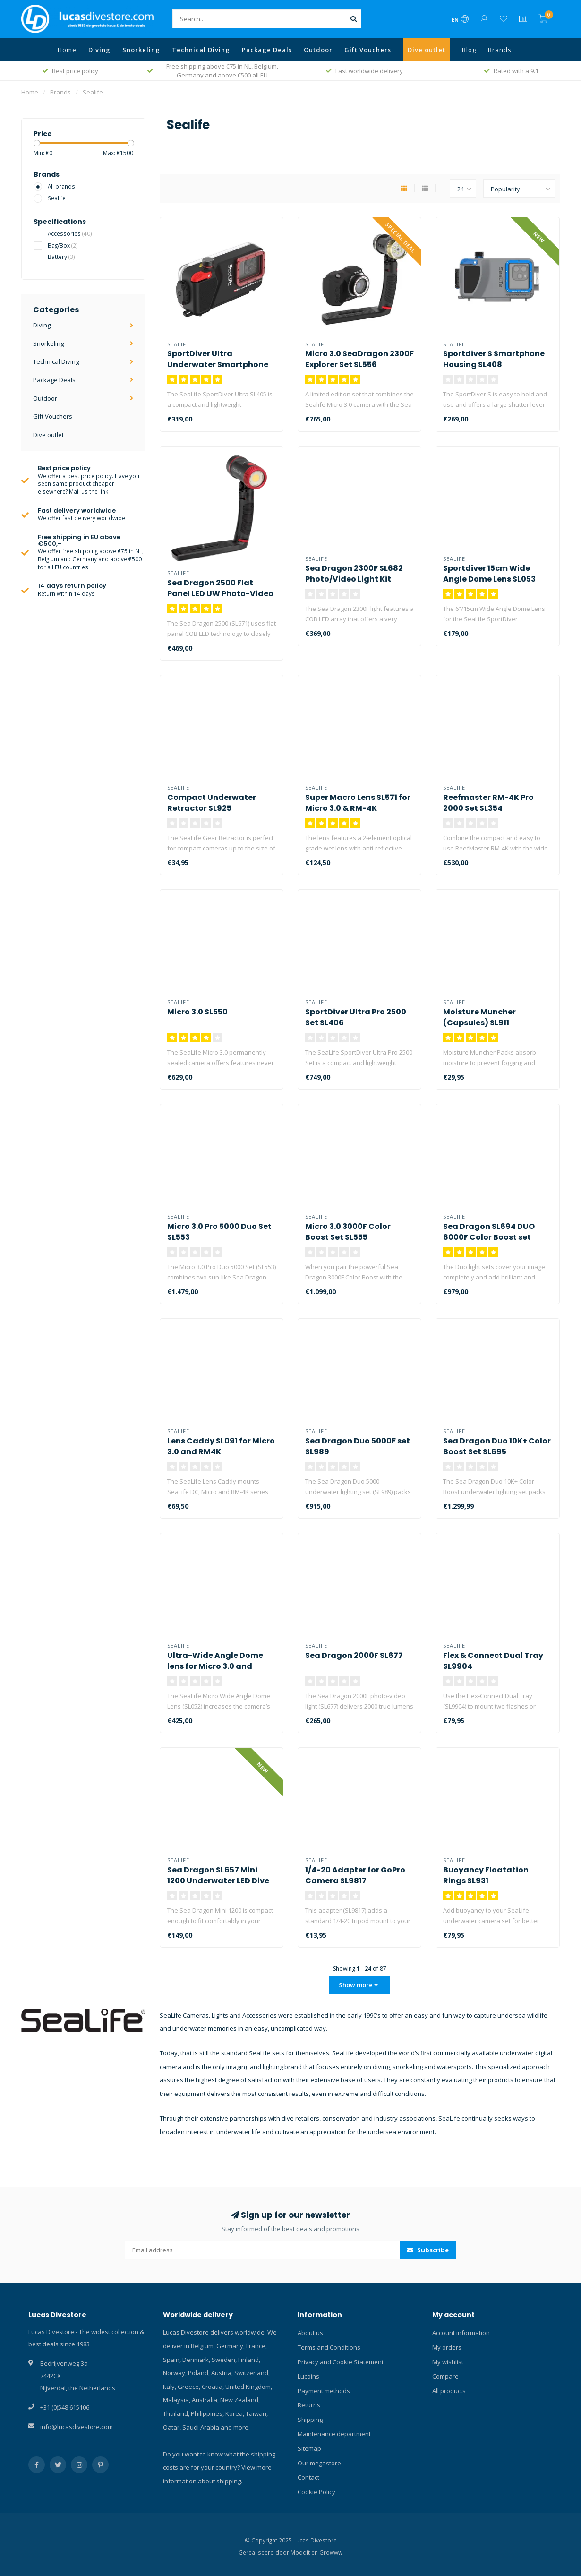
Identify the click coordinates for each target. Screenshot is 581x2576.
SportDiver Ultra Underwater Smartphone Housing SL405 (217, 364)
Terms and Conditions (329, 2347)
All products (449, 2391)
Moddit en (304, 2552)
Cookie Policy (316, 2492)
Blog (469, 49)
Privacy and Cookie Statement (341, 2362)
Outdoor (318, 49)
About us (310, 2332)
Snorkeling (141, 49)
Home (67, 49)
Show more (358, 1985)
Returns (309, 2405)
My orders (446, 2347)
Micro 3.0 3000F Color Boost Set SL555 (348, 1232)
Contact (308, 2477)
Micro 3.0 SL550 (197, 1011)
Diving (99, 49)
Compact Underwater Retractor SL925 (211, 803)
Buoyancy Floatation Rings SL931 (486, 1875)
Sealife (57, 198)
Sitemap (309, 2448)
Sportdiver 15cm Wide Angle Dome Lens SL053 (489, 573)
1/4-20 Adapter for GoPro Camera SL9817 (355, 1875)
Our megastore (319, 2463)
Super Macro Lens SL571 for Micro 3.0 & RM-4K (357, 803)
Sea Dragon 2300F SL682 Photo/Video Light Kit (354, 573)
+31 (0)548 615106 (64, 2407)
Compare (445, 2376)
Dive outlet (426, 49)
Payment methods (324, 2391)
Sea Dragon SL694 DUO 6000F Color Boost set (489, 1232)
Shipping (310, 2419)
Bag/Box (63, 245)
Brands (500, 49)
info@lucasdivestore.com (76, 2426)
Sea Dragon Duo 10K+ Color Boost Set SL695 (497, 1446)
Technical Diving (201, 49)
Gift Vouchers (367, 49)
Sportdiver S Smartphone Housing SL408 (494, 359)
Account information (461, 2332)
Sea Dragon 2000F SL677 (354, 1655)
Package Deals (267, 49)
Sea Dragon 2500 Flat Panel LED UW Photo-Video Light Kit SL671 (220, 593)
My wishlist (447, 2362)
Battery (61, 256)
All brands (61, 186)
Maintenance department (334, 2434)
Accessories (70, 233)
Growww (330, 2552)
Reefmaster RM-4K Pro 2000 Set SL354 (488, 803)
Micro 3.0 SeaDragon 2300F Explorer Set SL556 (359, 359)
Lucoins (308, 2376)
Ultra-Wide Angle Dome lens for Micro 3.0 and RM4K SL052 (215, 1666)
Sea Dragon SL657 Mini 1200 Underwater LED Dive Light (218, 1880)
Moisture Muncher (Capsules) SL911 (479, 1017)
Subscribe (428, 2250)
